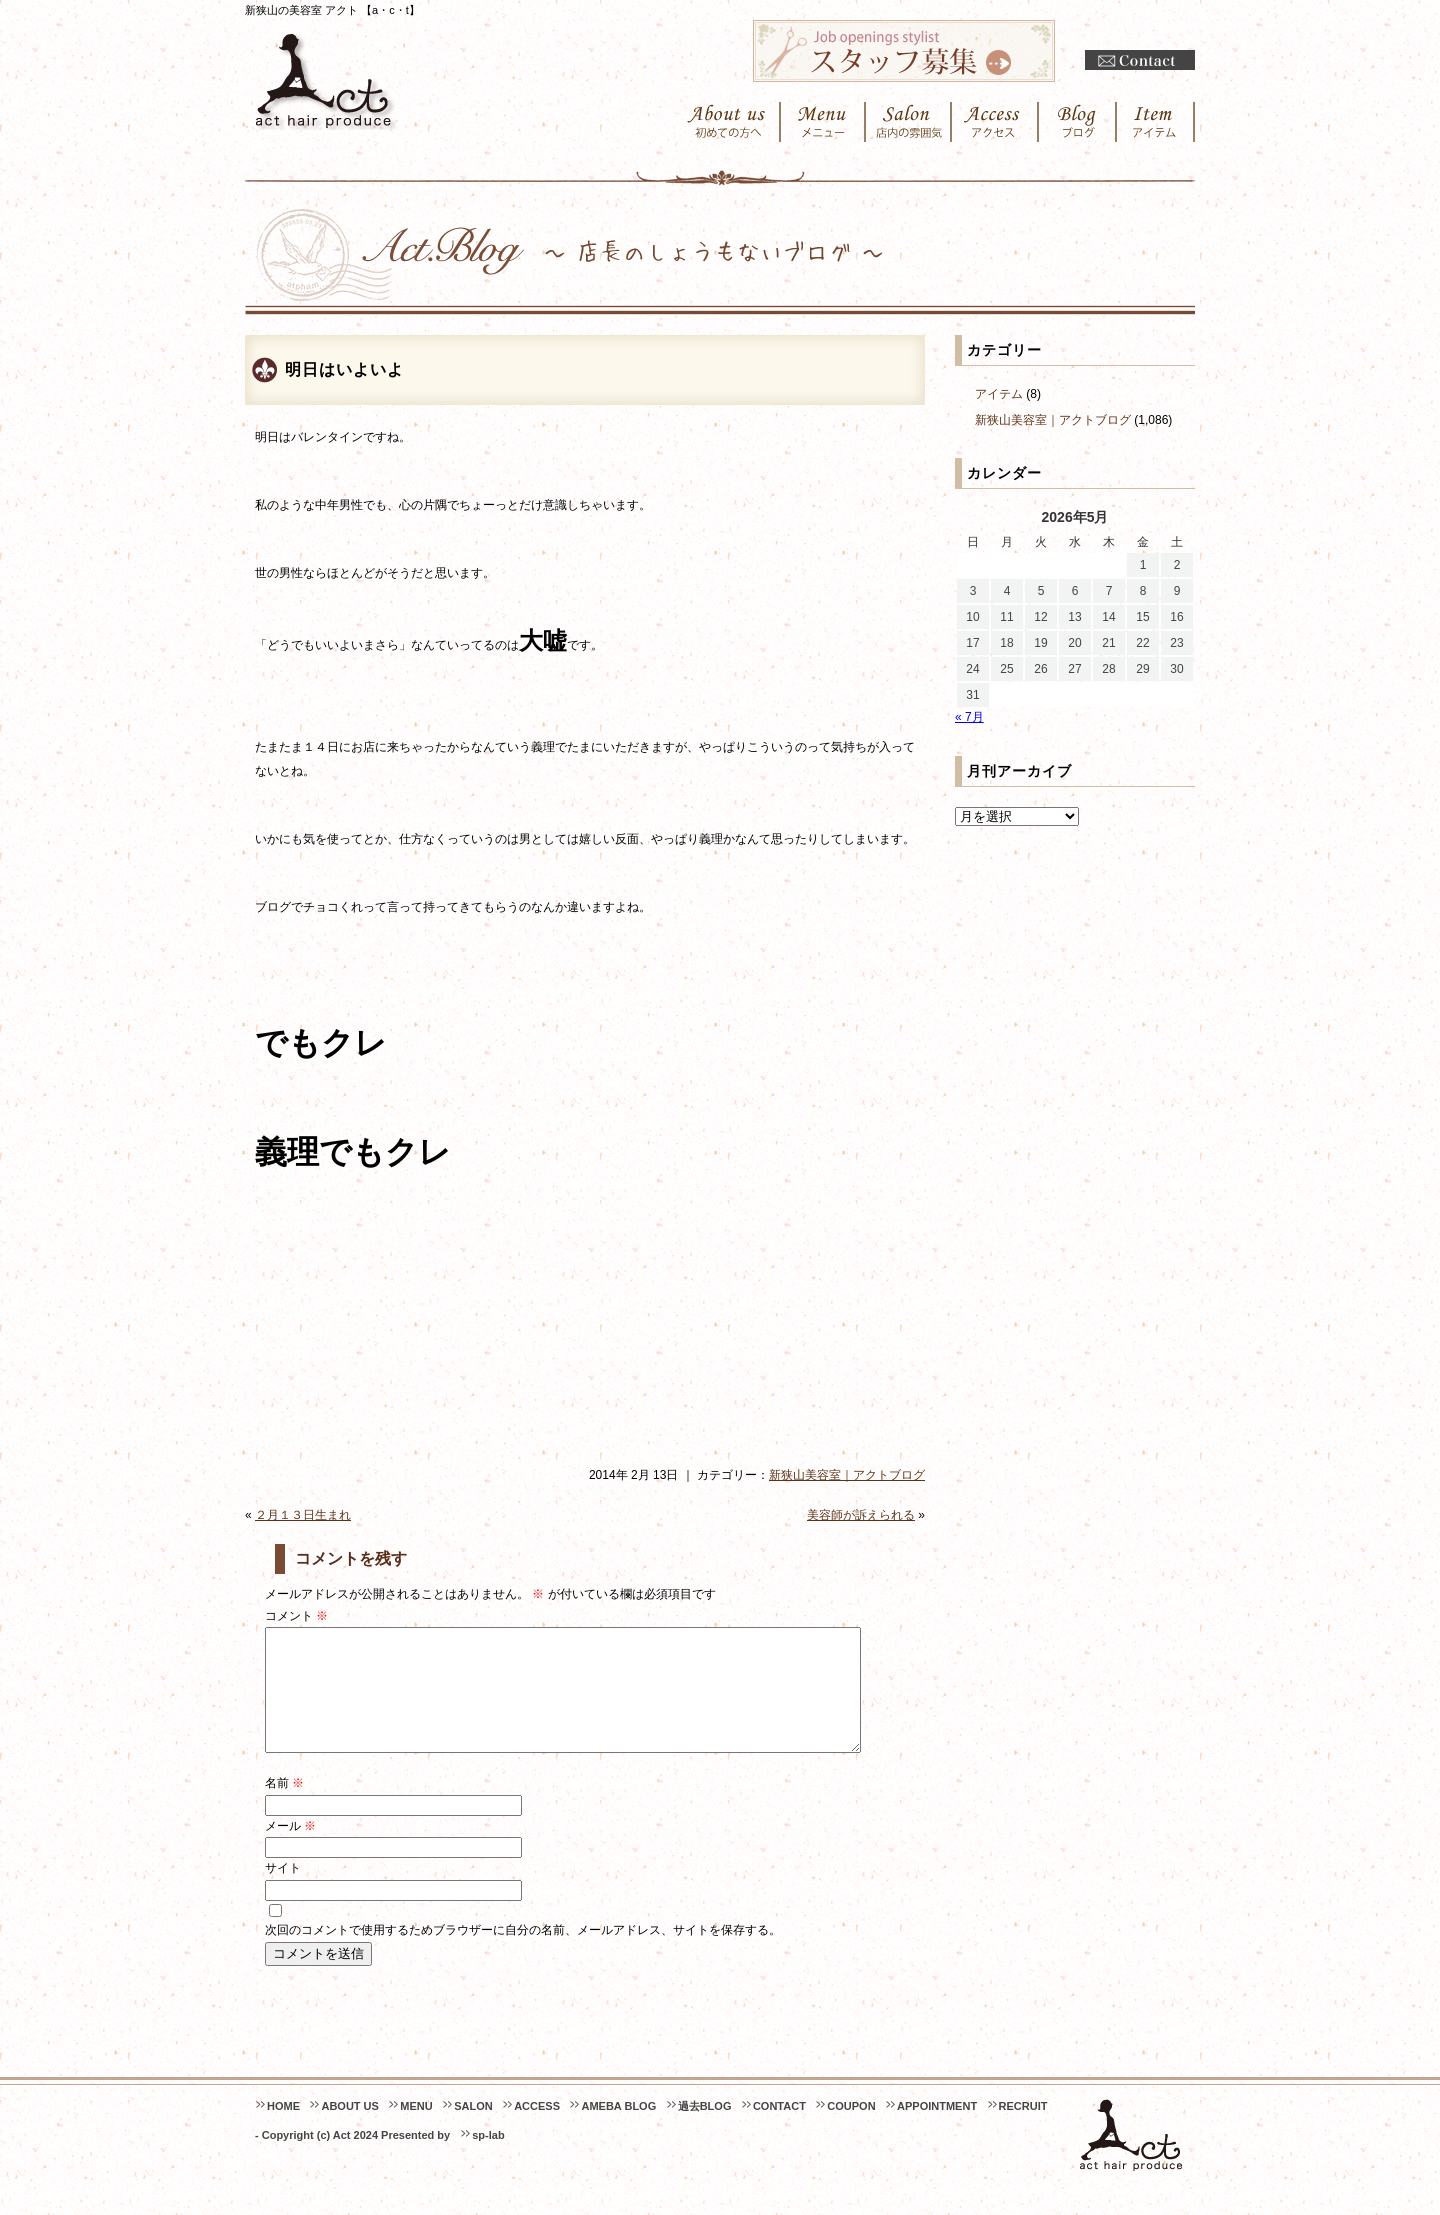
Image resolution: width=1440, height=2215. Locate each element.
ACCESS (537, 2130)
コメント (296, 1616)
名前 (284, 1807)
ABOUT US (349, 2130)
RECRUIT (1023, 2130)
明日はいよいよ (344, 369)
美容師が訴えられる (861, 1515)
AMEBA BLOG (618, 2130)
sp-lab (488, 2159)
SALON (473, 2130)
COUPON (851, 2130)
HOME (283, 2130)
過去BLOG (705, 2130)
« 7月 (969, 717)
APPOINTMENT (937, 2130)
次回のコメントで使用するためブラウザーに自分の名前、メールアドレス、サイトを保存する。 (523, 1954)
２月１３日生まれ (303, 1515)
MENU (416, 2130)
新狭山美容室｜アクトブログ (847, 1475)
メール (290, 1850)
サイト (283, 1892)
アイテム (999, 394)
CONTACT (779, 2130)
